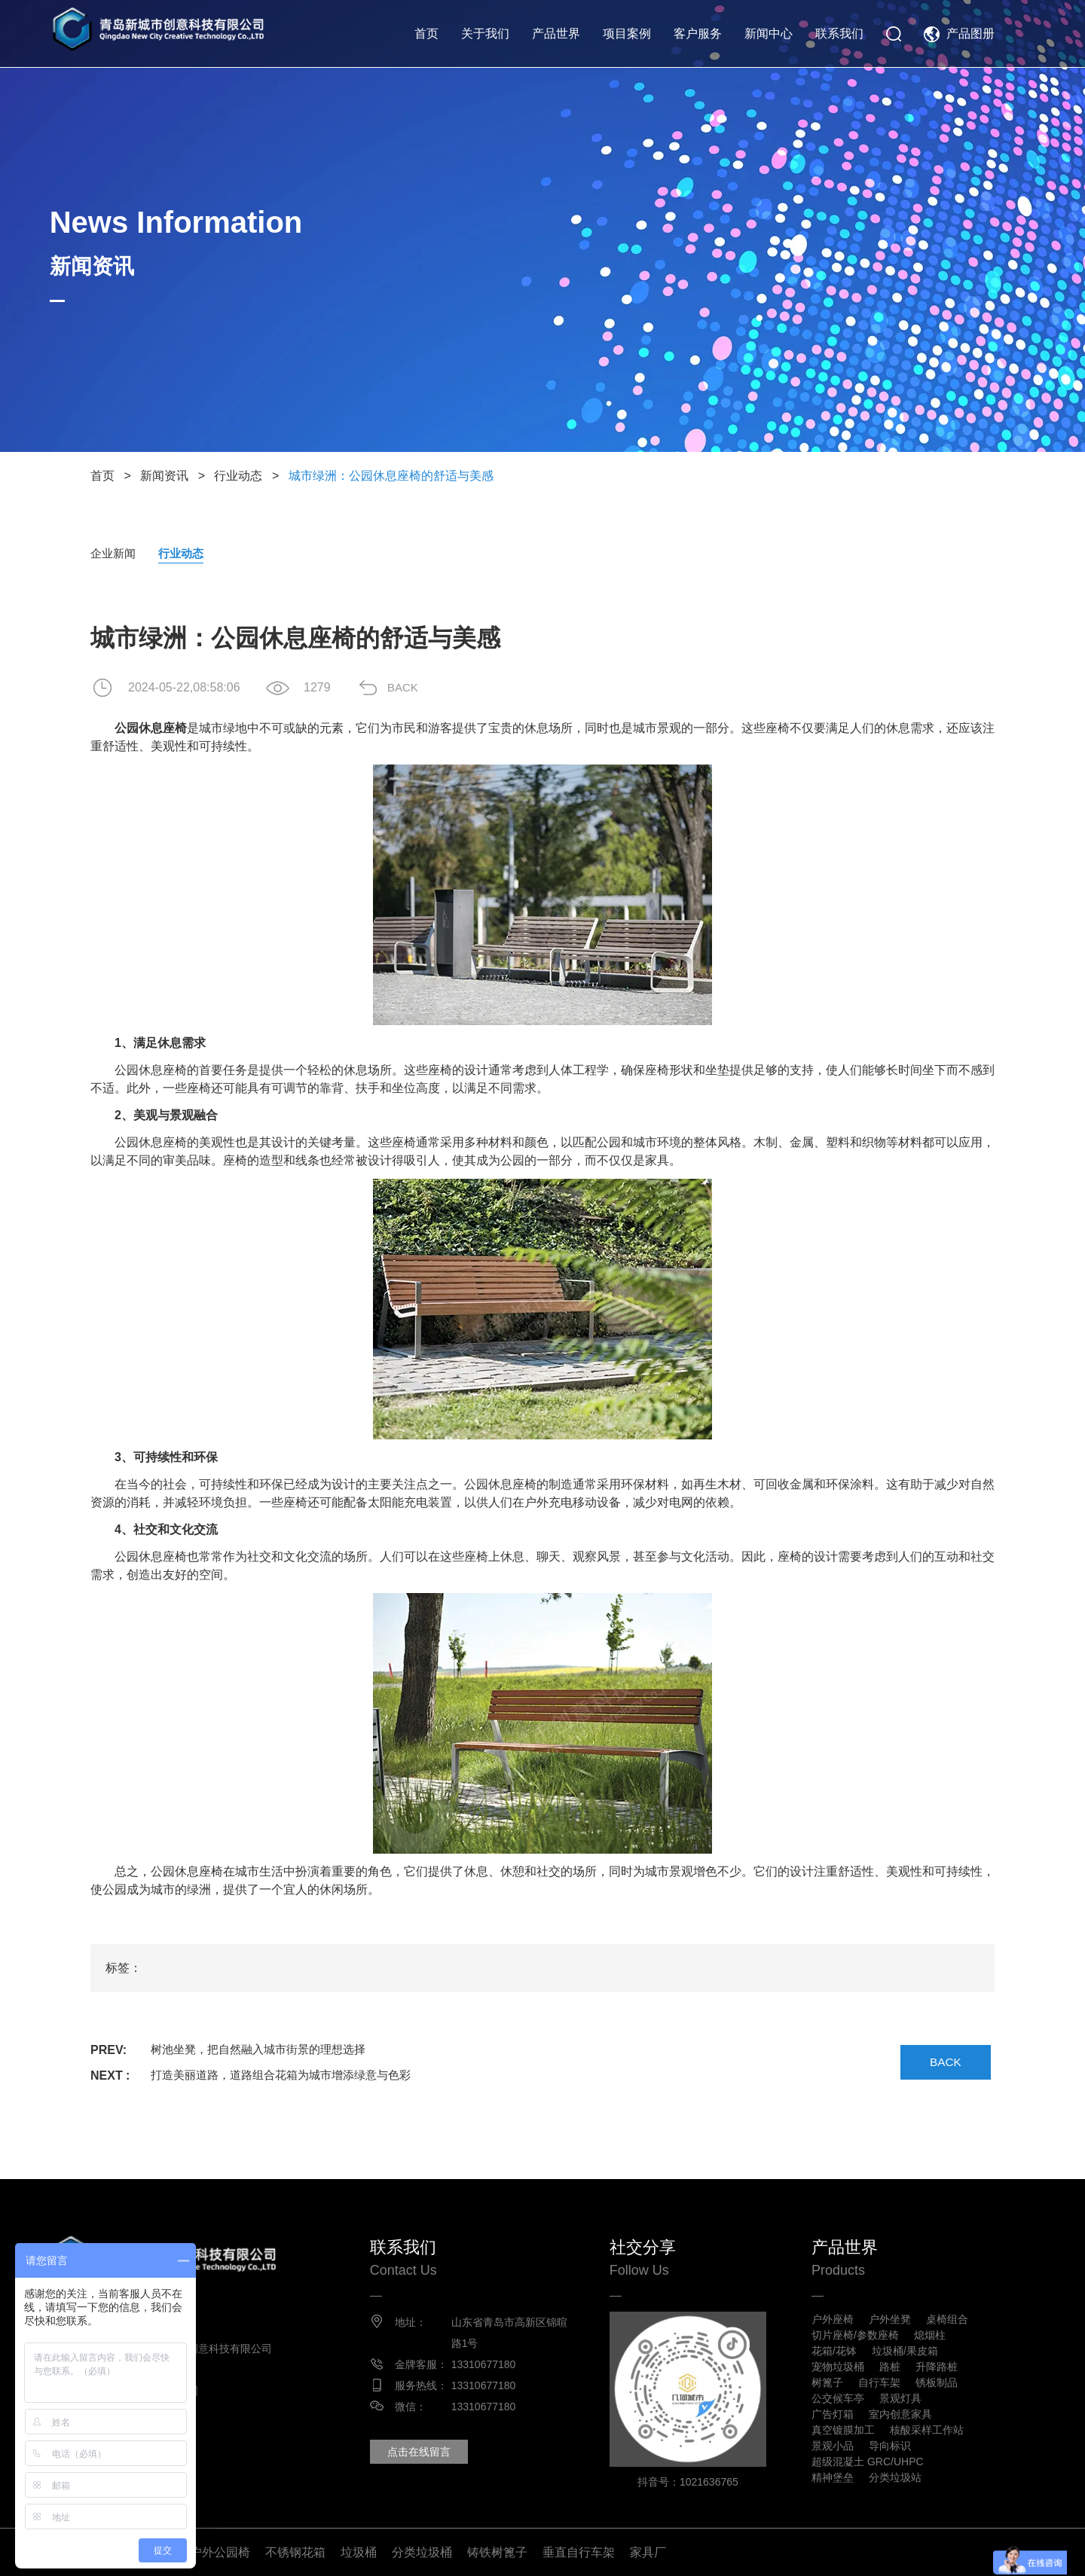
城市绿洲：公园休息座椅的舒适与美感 (391, 475)
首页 (426, 33)
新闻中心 (768, 33)
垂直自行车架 (578, 2551)
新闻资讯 (164, 475)
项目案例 (627, 33)
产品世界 (556, 33)
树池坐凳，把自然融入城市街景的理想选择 (265, 2050)
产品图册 (970, 33)
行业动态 (238, 475)
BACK (410, 688)
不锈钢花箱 (295, 2551)
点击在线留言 (422, 2452)
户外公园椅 (220, 2551)
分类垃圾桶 (422, 2551)
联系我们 (839, 33)
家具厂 (648, 2551)
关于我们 (485, 33)
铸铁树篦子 (497, 2551)
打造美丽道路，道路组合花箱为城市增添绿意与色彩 (289, 2076)
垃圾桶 (359, 2551)
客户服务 (698, 33)
